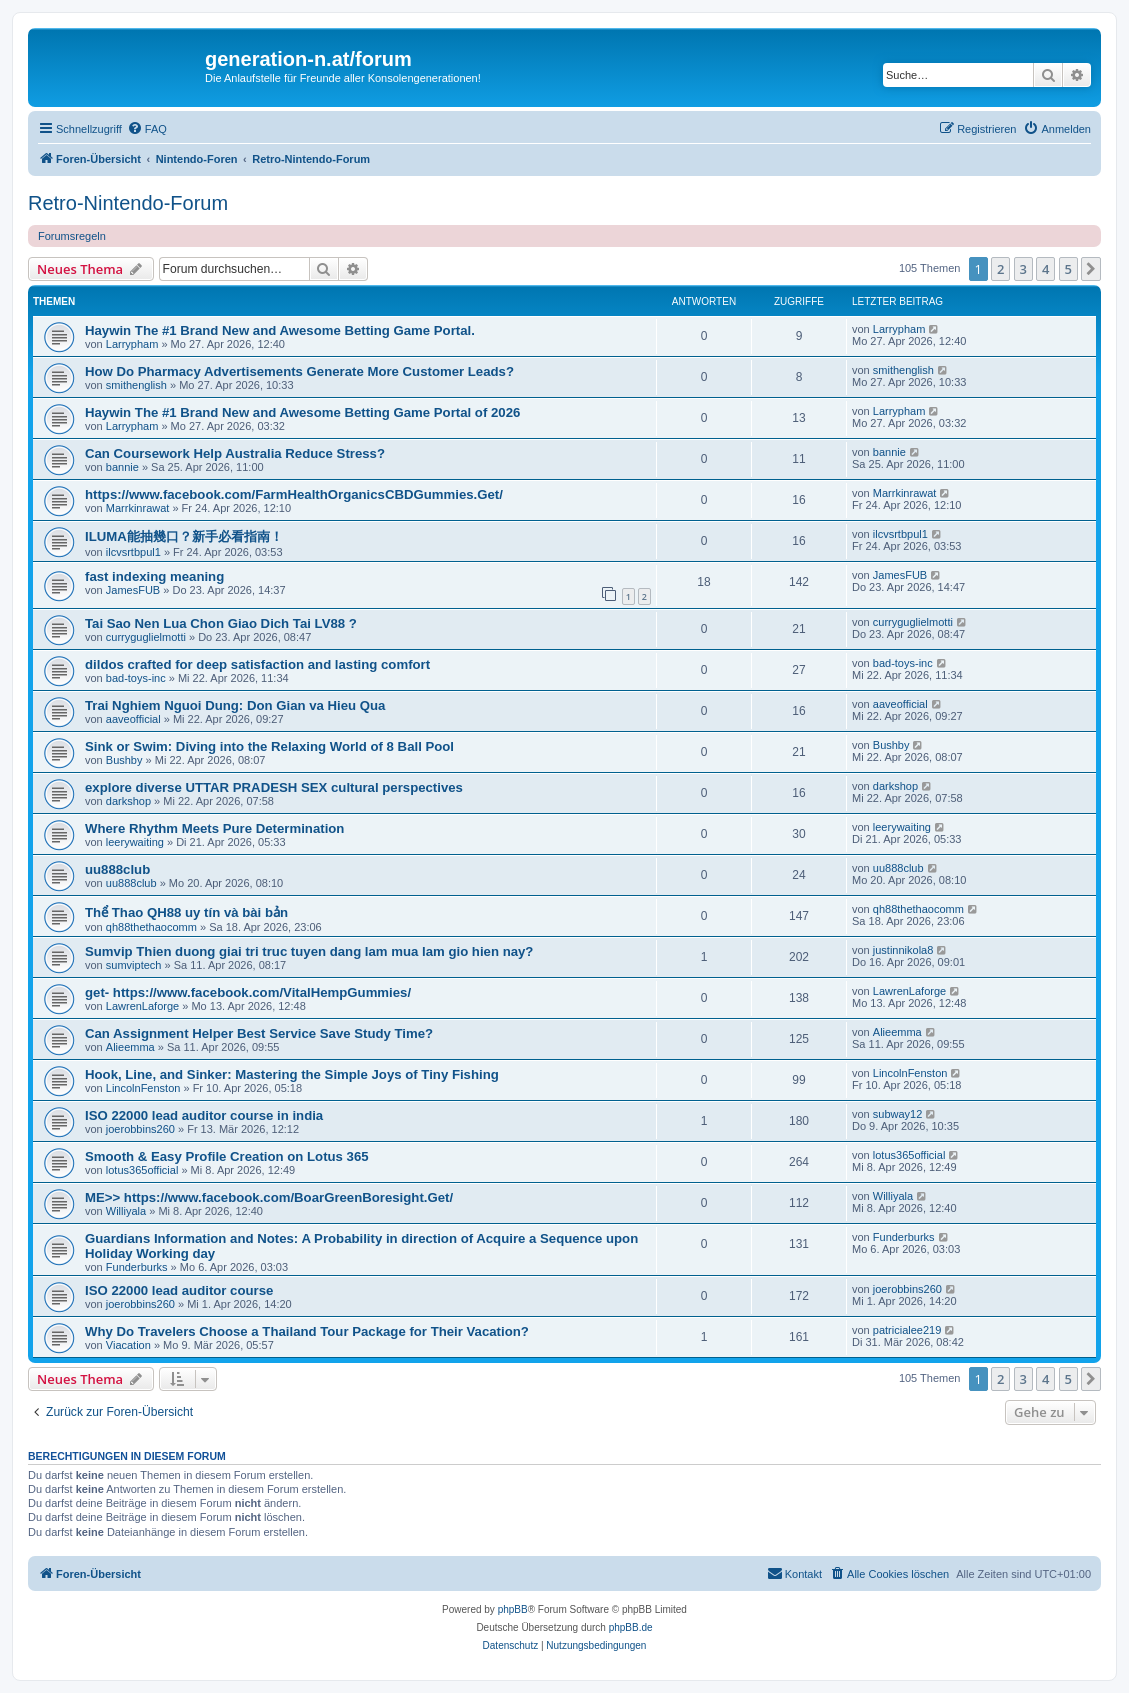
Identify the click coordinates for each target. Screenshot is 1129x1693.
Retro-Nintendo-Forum (128, 203)
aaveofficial (133, 719)
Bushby (124, 760)
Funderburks (137, 1267)
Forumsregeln (72, 236)
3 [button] (1023, 269)
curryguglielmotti (146, 637)
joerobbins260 (140, 1129)
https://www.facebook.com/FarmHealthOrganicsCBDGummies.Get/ (294, 494)
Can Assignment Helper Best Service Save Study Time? (259, 1033)
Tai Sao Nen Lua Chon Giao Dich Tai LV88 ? (221, 623)
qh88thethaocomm (151, 927)
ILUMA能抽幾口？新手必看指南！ (184, 536)
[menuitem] (147, 129)
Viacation (128, 1345)
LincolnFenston (143, 1088)
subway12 (898, 1114)
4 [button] (1045, 269)
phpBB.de (631, 1627)
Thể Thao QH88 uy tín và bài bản (186, 912)
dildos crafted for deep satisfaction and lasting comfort (257, 664)
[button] (1091, 269)
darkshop (128, 801)
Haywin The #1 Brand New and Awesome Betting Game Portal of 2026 (302, 412)
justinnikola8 (903, 950)
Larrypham (132, 344)
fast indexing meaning (154, 576)
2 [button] (1000, 269)
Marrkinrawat (138, 508)
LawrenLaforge (142, 1006)
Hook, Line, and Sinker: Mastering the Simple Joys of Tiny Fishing (292, 1074)
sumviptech (134, 965)
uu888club (117, 869)
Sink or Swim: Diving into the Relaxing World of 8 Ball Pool (269, 746)
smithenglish (136, 385)
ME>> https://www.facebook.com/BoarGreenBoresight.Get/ (269, 1197)
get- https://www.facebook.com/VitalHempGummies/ (248, 992)
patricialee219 (907, 1330)
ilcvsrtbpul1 (133, 552)
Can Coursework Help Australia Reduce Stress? (235, 453)
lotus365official (142, 1170)
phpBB (513, 1609)
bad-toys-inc (136, 678)
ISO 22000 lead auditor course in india (204, 1115)
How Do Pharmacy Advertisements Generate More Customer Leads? (299, 371)
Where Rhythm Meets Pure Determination (214, 828)
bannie (122, 467)
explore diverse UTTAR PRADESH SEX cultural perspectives (274, 787)
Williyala (126, 1211)
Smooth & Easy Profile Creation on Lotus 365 (227, 1156)
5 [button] (1068, 269)
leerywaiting (135, 842)
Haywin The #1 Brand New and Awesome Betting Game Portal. (280, 330)
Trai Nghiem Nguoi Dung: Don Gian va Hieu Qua (235, 705)
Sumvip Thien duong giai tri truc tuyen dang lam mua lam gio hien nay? (309, 951)
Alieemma (130, 1047)
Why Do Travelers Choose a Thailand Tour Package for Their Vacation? (307, 1331)
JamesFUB (133, 590)
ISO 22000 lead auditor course (179, 1290)
